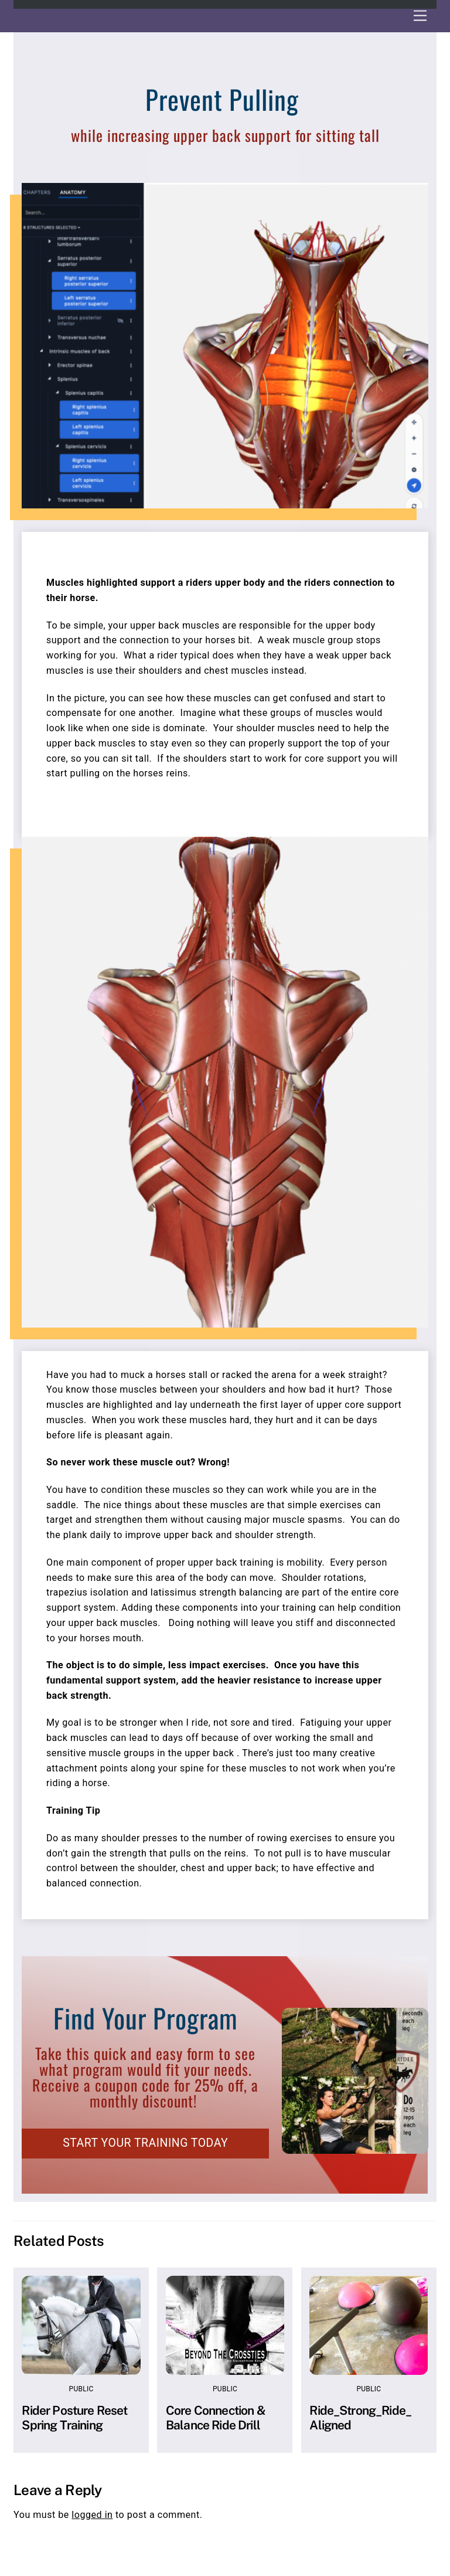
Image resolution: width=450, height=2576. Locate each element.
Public (81, 2389)
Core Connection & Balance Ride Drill (215, 2417)
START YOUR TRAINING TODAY (145, 2143)
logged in (91, 2514)
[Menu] (420, 16)
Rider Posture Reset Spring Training (74, 2417)
